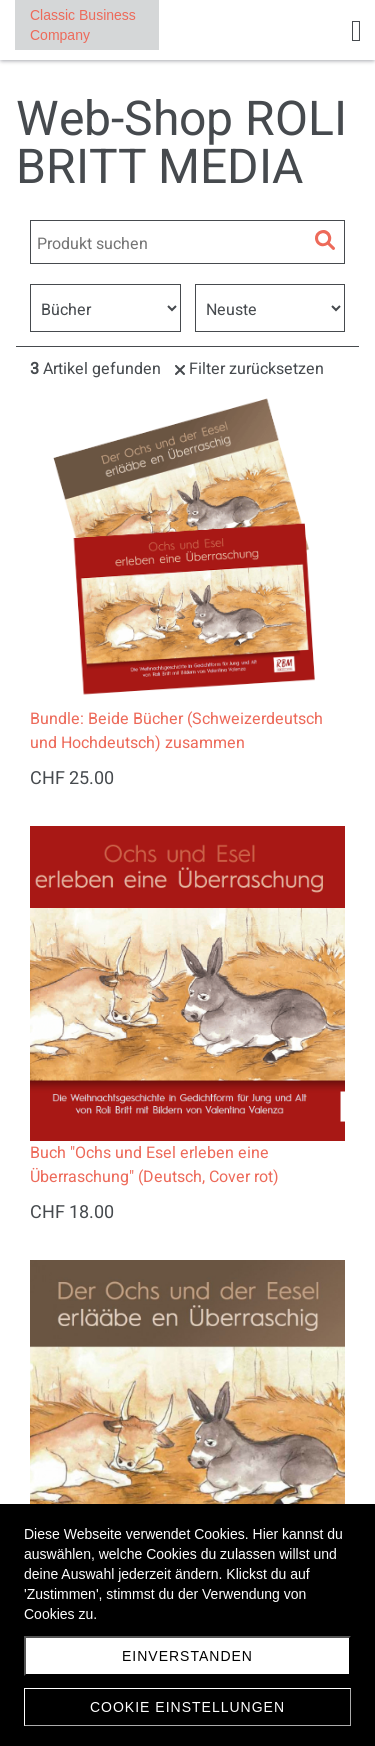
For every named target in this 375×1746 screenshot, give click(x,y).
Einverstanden (187, 1656)
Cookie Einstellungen (187, 1707)
